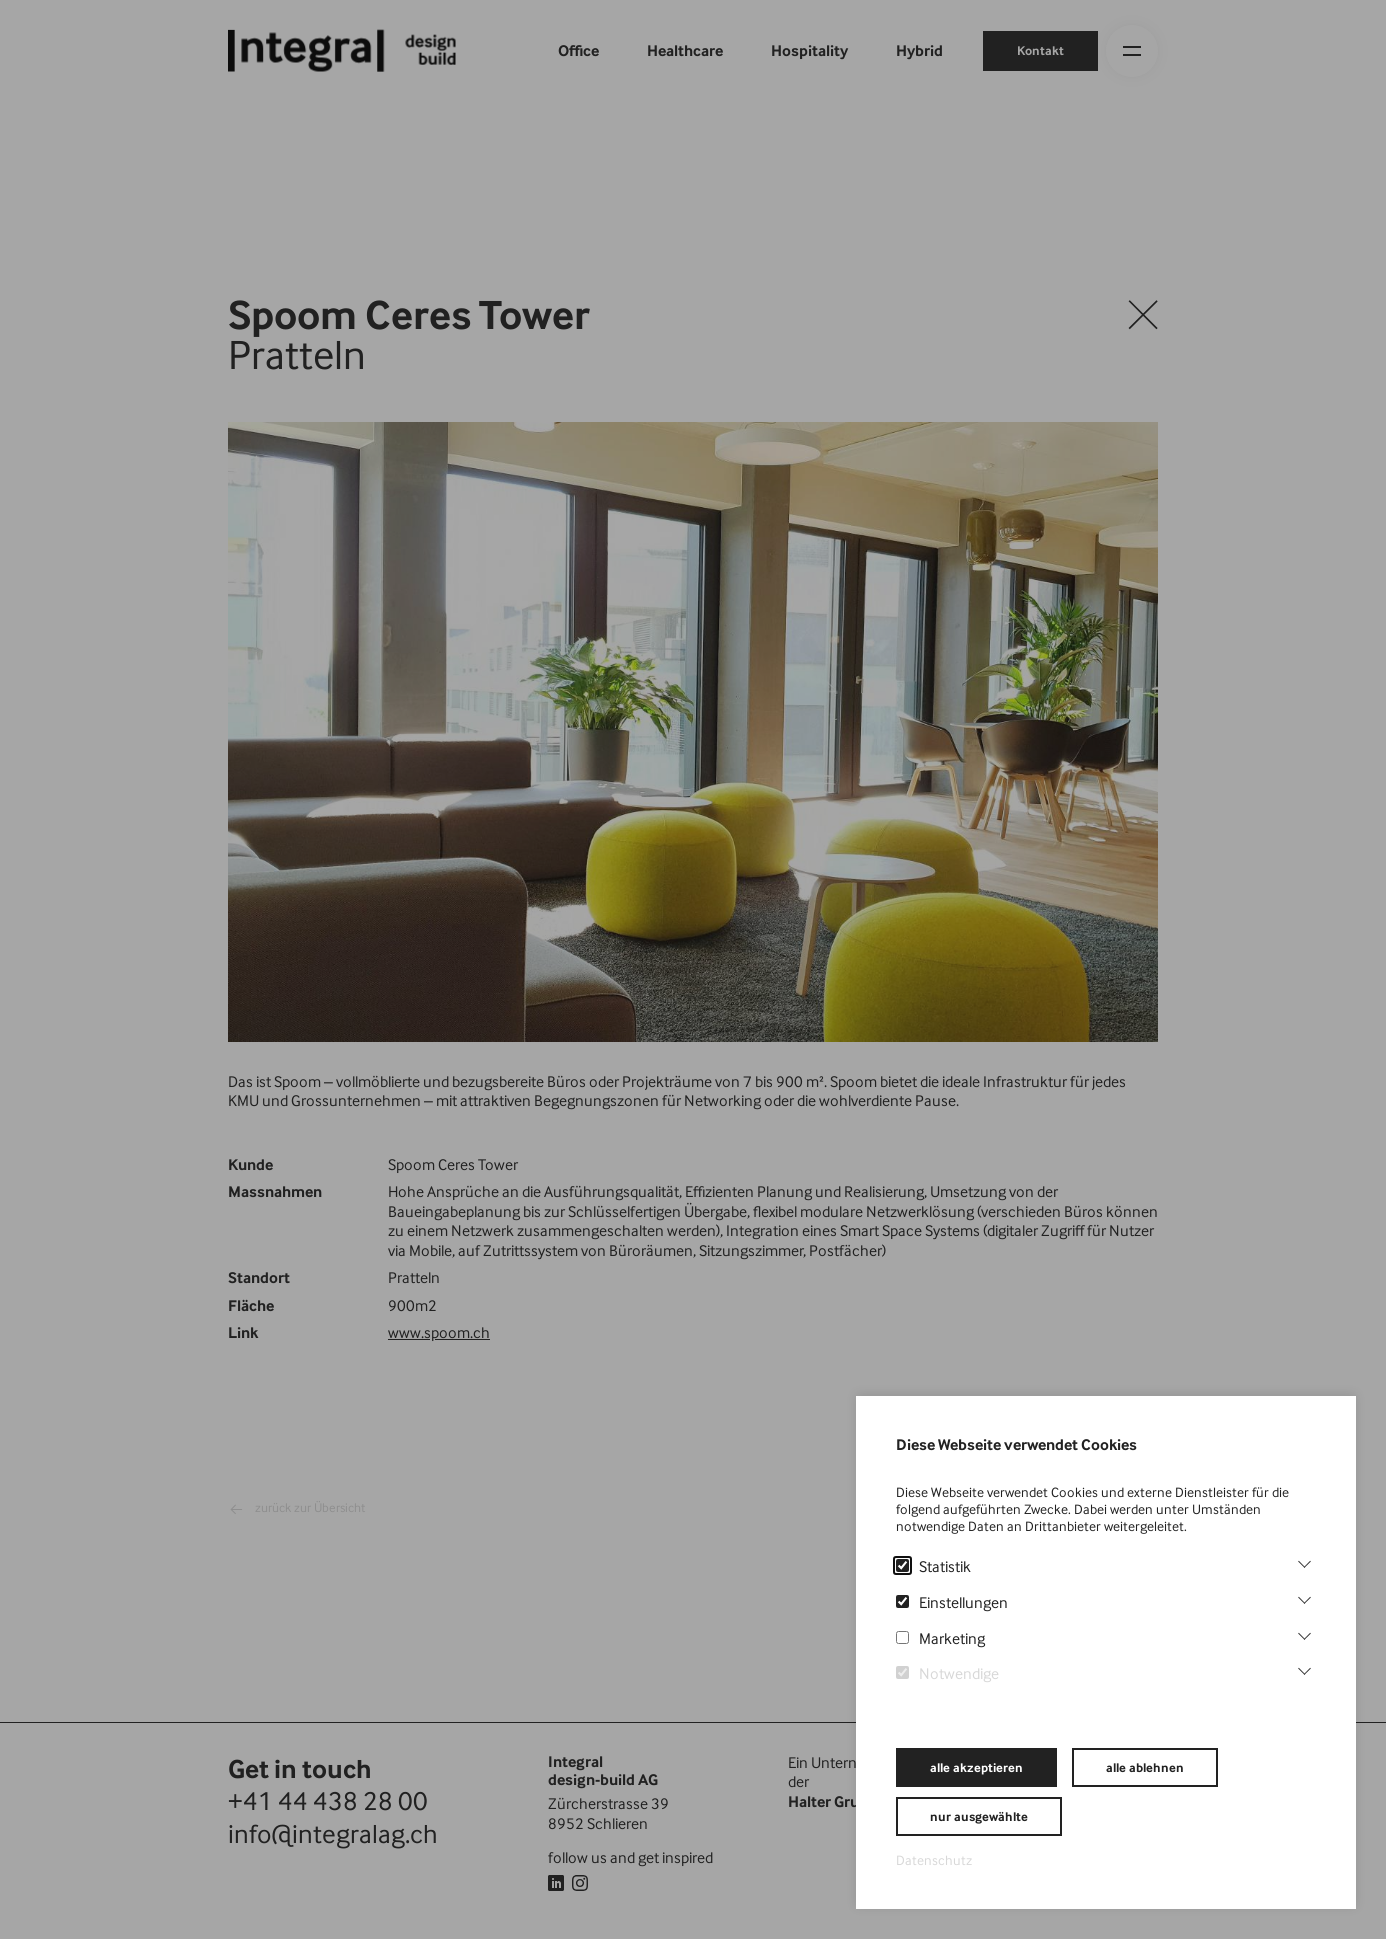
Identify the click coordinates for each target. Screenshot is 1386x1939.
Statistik (933, 1566)
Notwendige (947, 1673)
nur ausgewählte (979, 1816)
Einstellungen (952, 1602)
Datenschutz (934, 1860)
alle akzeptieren (976, 1767)
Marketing (940, 1638)
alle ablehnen (1145, 1767)
